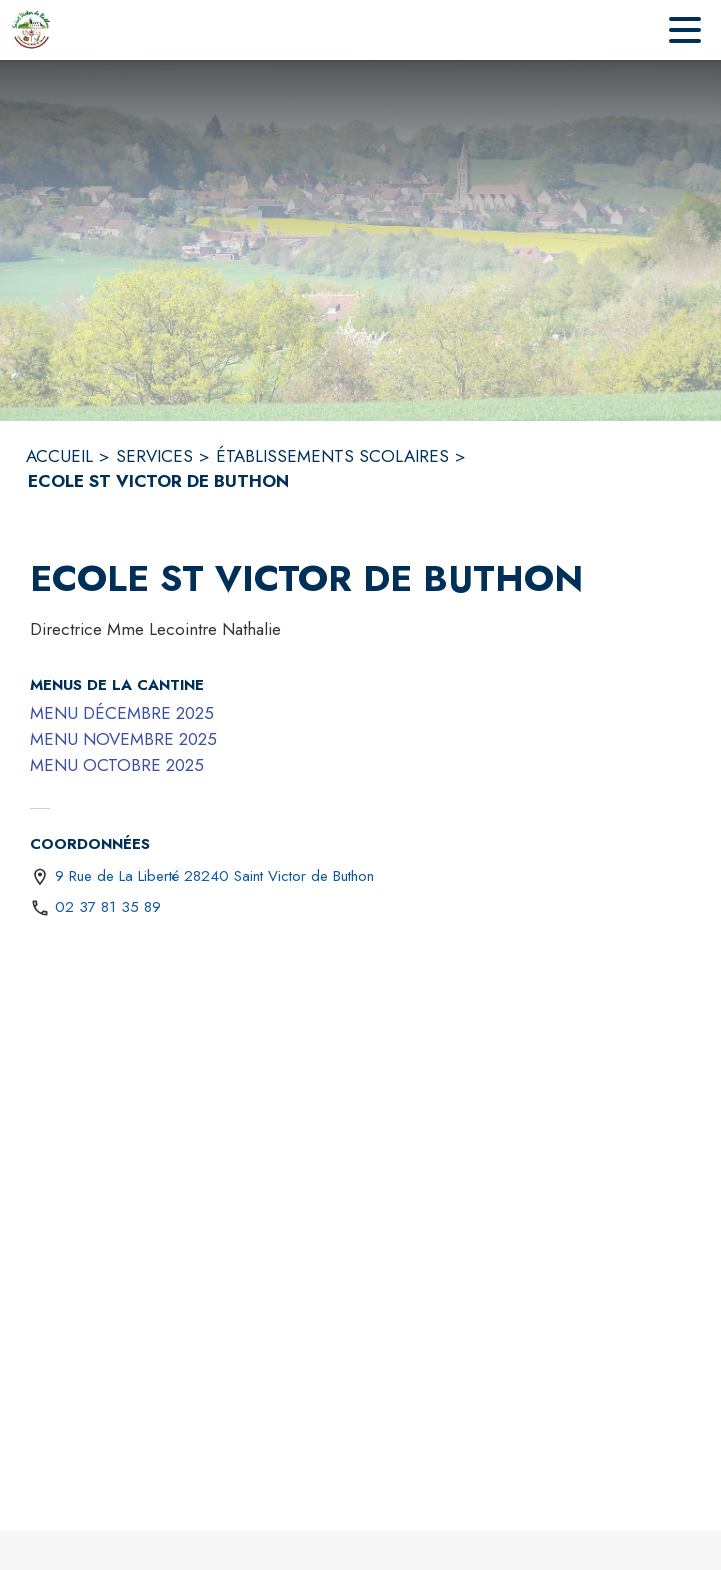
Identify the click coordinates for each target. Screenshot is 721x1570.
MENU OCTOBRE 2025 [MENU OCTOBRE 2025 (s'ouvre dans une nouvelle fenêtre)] (117, 765)
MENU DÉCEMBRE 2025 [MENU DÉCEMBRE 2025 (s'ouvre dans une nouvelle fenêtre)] (122, 713)
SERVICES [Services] (154, 456)
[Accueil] (31, 30)
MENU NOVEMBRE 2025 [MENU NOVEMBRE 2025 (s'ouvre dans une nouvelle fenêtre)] (123, 739)
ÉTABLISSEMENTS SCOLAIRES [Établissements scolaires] (332, 456)
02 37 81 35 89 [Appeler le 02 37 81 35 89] (108, 907)
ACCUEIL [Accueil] (59, 456)
